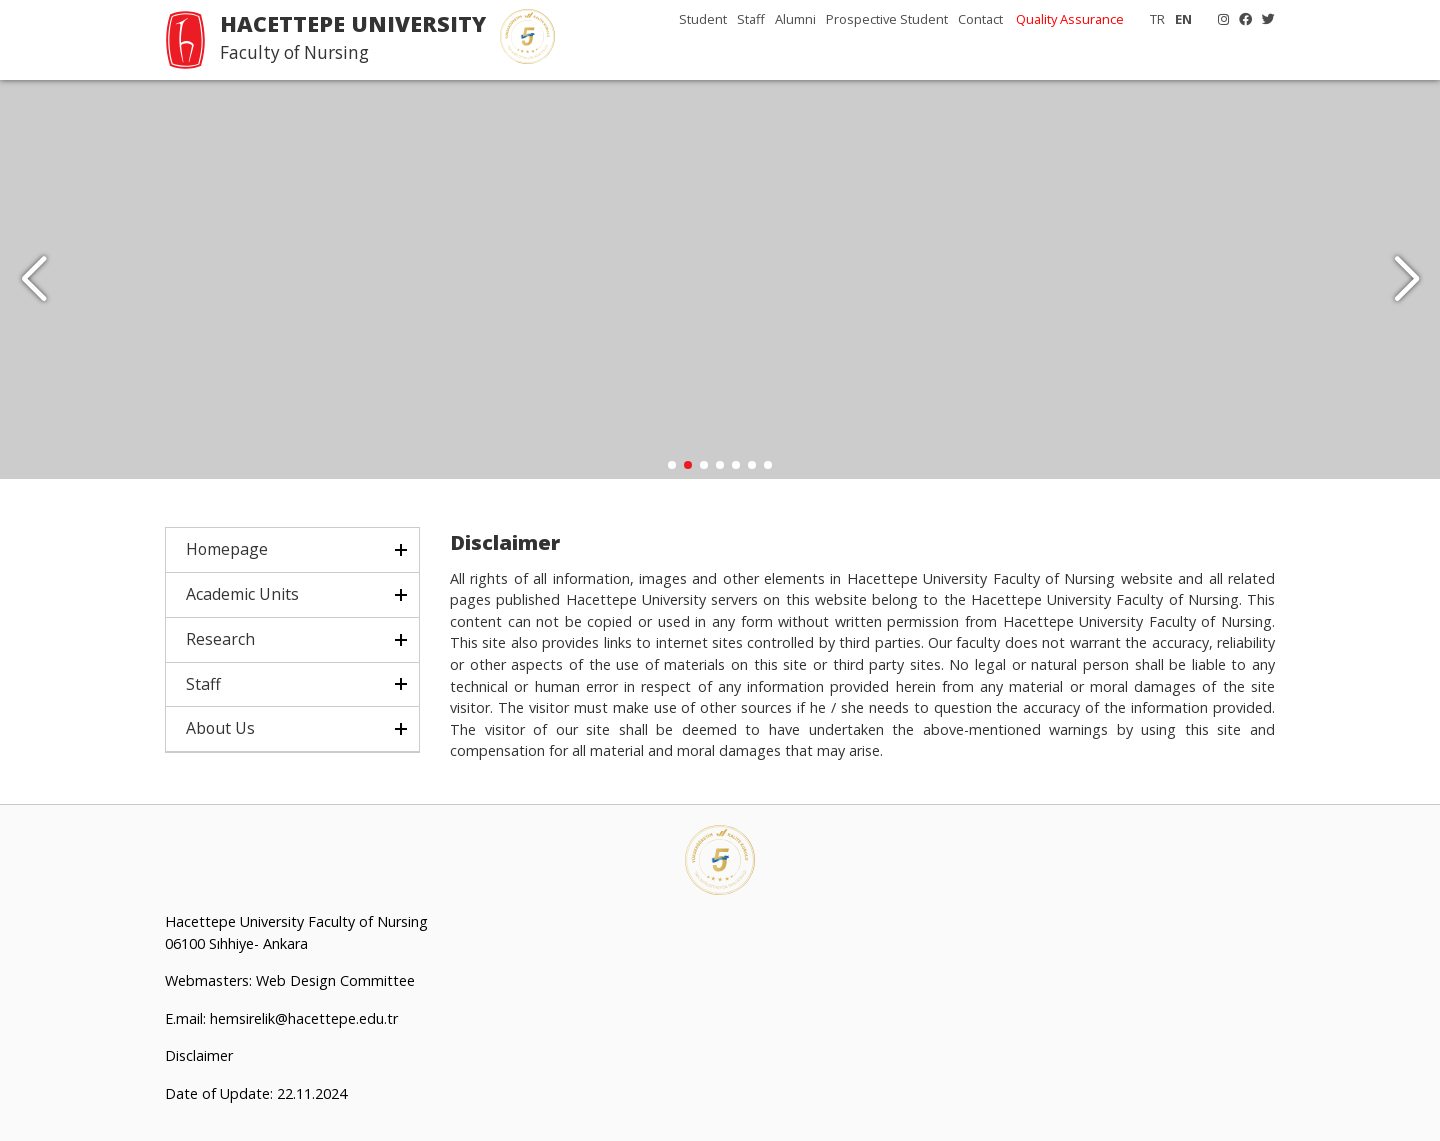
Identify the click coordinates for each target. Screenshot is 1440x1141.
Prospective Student (887, 19)
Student (703, 19)
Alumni (795, 19)
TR (1157, 19)
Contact (980, 19)
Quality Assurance (1070, 19)
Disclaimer (199, 1056)
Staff (751, 19)
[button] (1406, 280)
